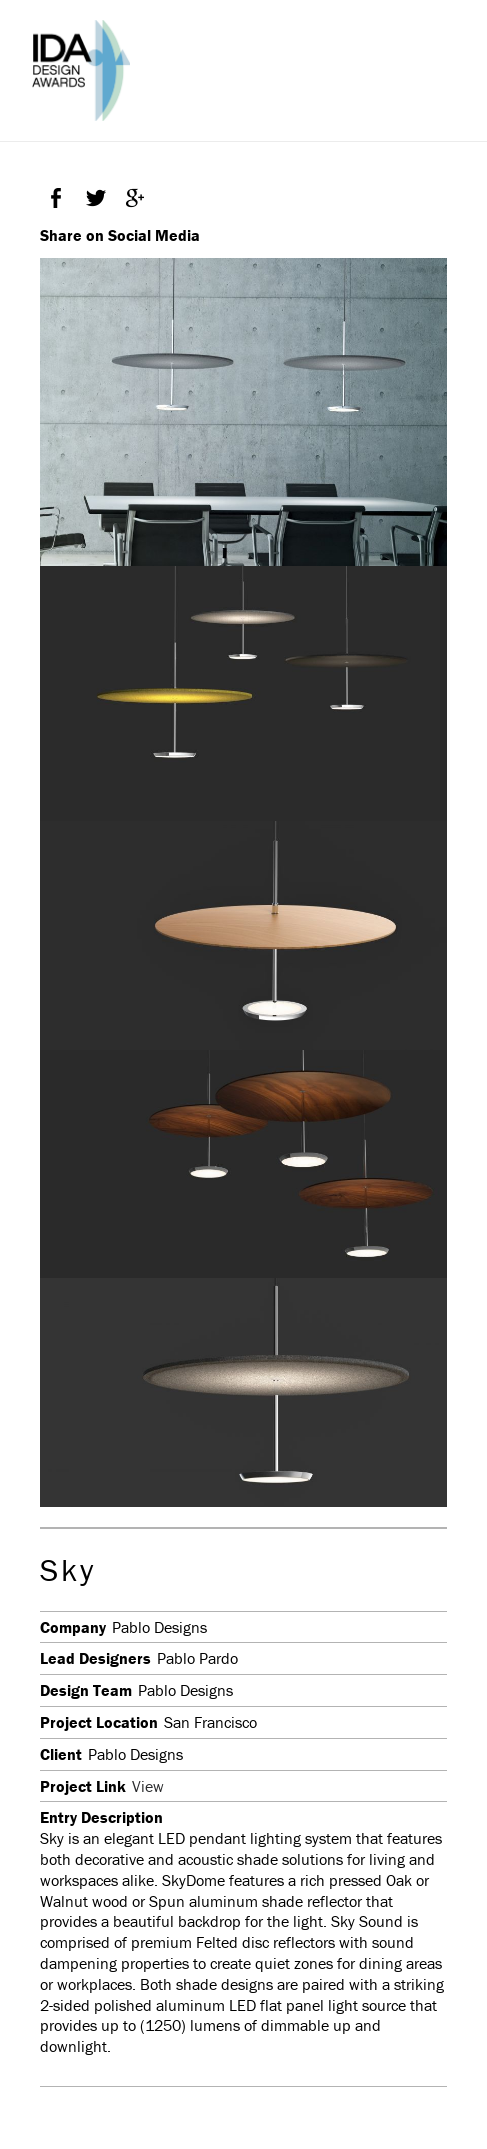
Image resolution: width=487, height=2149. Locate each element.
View (148, 1786)
